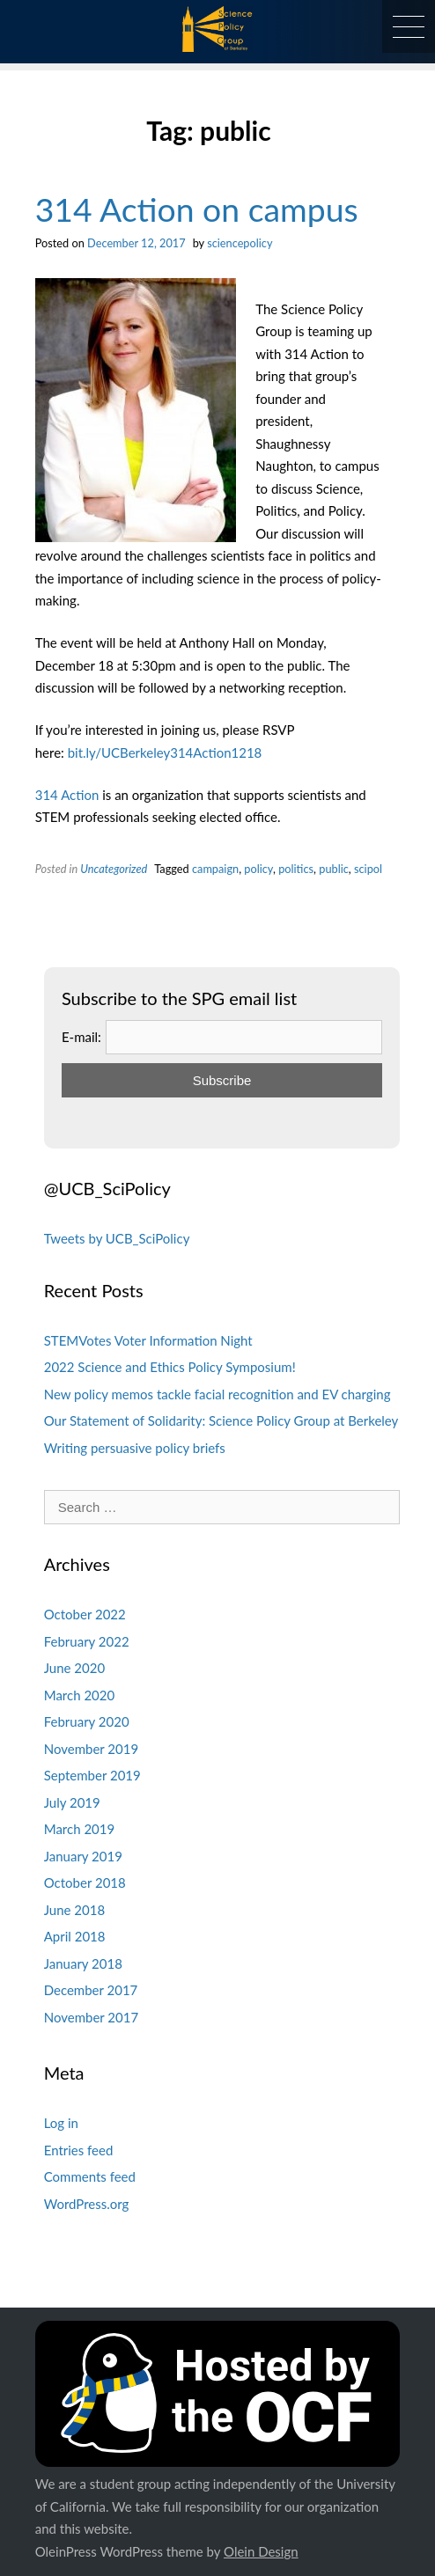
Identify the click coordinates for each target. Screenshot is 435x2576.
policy (258, 869)
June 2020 (74, 1668)
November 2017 (91, 2017)
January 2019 (83, 1856)
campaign (215, 869)
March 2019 (79, 1829)
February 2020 (86, 1721)
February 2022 (86, 1641)
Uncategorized (113, 869)
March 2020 (79, 1695)
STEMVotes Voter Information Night (148, 1340)
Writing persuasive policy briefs (134, 1448)
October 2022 (85, 1614)
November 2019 (91, 1749)
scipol (368, 869)
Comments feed (90, 2176)
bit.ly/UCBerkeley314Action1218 (165, 752)
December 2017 (91, 1990)
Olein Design (261, 2551)
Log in (61, 2123)
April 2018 (75, 1936)
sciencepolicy (239, 243)
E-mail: (81, 1037)
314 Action (67, 795)
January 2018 (83, 1963)
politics (295, 869)
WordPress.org (86, 2204)
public (334, 869)
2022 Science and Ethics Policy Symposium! (170, 1367)
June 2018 (74, 1910)
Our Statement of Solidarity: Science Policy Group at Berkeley (221, 1420)
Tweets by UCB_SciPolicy (117, 1238)
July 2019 (72, 1802)
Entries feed (79, 2150)
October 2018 (85, 1882)
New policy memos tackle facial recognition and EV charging (217, 1394)
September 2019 (92, 1775)
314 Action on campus (196, 209)
